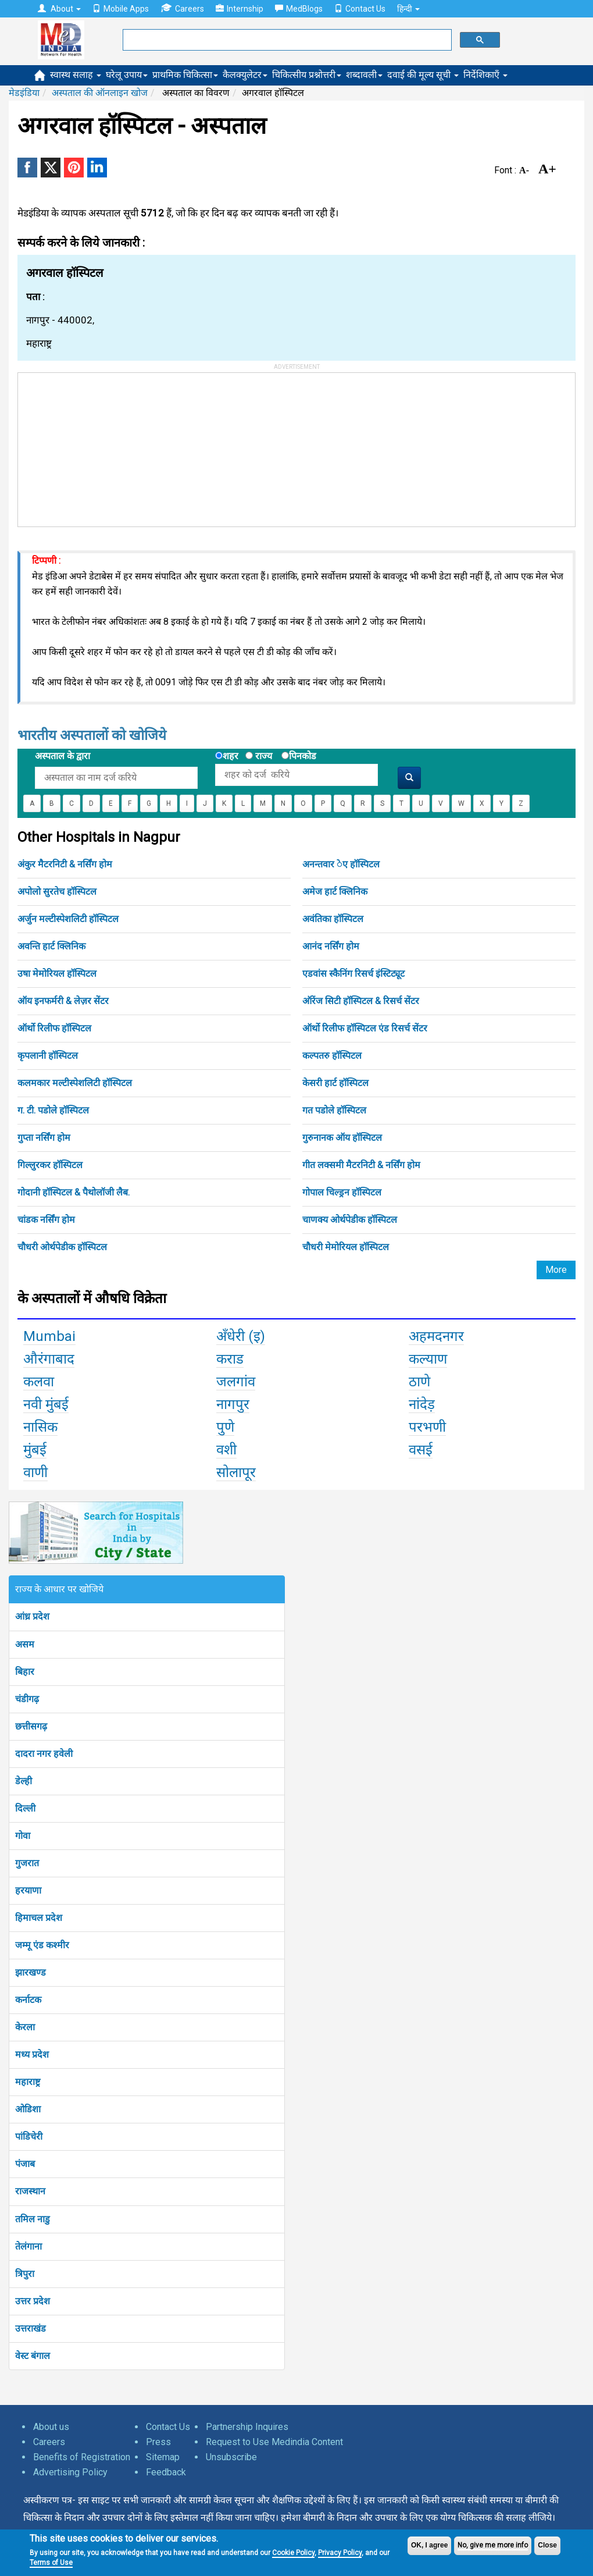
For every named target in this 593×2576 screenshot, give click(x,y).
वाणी (35, 1472)
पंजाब (25, 2163)
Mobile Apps (120, 8)
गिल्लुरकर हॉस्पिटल (50, 1164)
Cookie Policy (293, 2553)
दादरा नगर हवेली (44, 1753)
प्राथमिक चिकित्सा (185, 74)
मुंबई (35, 1450)
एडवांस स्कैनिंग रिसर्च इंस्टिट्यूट (353, 973)
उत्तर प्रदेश (32, 2301)
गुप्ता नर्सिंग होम (43, 1137)
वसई (421, 1450)
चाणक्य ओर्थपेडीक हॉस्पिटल (349, 1219)
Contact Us (359, 8)
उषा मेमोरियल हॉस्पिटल (57, 973)
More (556, 1269)
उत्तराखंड (30, 2328)
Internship (239, 8)
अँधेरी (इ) (240, 1336)
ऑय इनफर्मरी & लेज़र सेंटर (63, 1000)
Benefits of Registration (81, 2457)
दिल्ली (25, 1808)
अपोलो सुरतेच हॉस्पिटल (57, 891)
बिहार (24, 1671)
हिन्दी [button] (408, 8)
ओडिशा (28, 2109)
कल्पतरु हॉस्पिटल (332, 1055)
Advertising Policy (70, 2472)
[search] (286, 40)
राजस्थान (30, 2191)
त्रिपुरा (24, 2273)
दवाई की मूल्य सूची (423, 74)
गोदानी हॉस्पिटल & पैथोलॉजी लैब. (73, 1192)
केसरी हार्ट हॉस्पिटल (335, 1082)
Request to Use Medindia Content (274, 2441)
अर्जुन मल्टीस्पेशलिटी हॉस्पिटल (68, 918)
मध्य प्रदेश (32, 2054)
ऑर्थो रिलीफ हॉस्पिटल (54, 1028)
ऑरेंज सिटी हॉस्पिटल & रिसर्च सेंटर (360, 1000)
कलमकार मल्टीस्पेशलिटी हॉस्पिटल (74, 1082)
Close (547, 2545)
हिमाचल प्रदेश (38, 1917)
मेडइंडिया (24, 92)
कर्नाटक (28, 1999)
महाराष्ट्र (27, 2081)
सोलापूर (236, 1472)
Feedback (166, 2472)
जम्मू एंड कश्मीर (42, 1945)
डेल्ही (23, 1781)
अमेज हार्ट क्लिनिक (334, 891)
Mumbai (49, 1336)
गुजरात (27, 1863)
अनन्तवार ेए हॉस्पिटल (341, 864)
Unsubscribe (231, 2457)
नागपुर (232, 1404)
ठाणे (419, 1382)
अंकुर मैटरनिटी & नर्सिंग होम (64, 864)
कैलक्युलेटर (245, 74)
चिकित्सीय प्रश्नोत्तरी (306, 74)
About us (51, 2426)
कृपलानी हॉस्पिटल (47, 1055)
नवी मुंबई (46, 1404)
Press (158, 2441)
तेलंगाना (28, 2246)
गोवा (22, 1835)
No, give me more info (493, 2545)
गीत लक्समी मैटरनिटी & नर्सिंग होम (361, 1164)
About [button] (59, 8)
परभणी (427, 1427)
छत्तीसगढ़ (31, 1726)
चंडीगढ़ (27, 1699)
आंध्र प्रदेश (32, 1616)
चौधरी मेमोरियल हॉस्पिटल (345, 1247)
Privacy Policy (340, 2553)
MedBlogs (299, 8)
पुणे (225, 1427)
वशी (226, 1450)
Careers (182, 8)
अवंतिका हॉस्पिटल (332, 918)
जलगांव (235, 1382)
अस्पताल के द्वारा (62, 756)
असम (24, 1644)
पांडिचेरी (28, 2136)
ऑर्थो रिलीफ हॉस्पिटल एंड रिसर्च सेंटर (364, 1028)
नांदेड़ (422, 1404)
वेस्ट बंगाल (32, 2355)
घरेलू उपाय (127, 74)
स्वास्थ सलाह (75, 74)
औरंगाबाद (48, 1359)
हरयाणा (28, 1890)
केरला (25, 2027)
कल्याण (428, 1359)
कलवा (38, 1382)
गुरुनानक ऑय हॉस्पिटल (342, 1137)
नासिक (40, 1427)
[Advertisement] (105, 445)
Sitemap (163, 2457)
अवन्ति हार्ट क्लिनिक (51, 946)
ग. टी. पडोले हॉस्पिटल (53, 1110)
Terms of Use (51, 2563)
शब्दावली (364, 74)
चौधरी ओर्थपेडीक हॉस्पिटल (62, 1247)
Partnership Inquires (247, 2426)
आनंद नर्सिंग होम (330, 946)
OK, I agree (429, 2545)
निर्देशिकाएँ (485, 74)
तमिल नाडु (32, 2219)
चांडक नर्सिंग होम (46, 1219)
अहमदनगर (436, 1336)
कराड (230, 1359)
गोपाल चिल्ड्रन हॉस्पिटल (341, 1192)
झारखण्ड (30, 1972)
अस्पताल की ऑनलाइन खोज (100, 92)
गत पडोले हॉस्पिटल (334, 1110)
